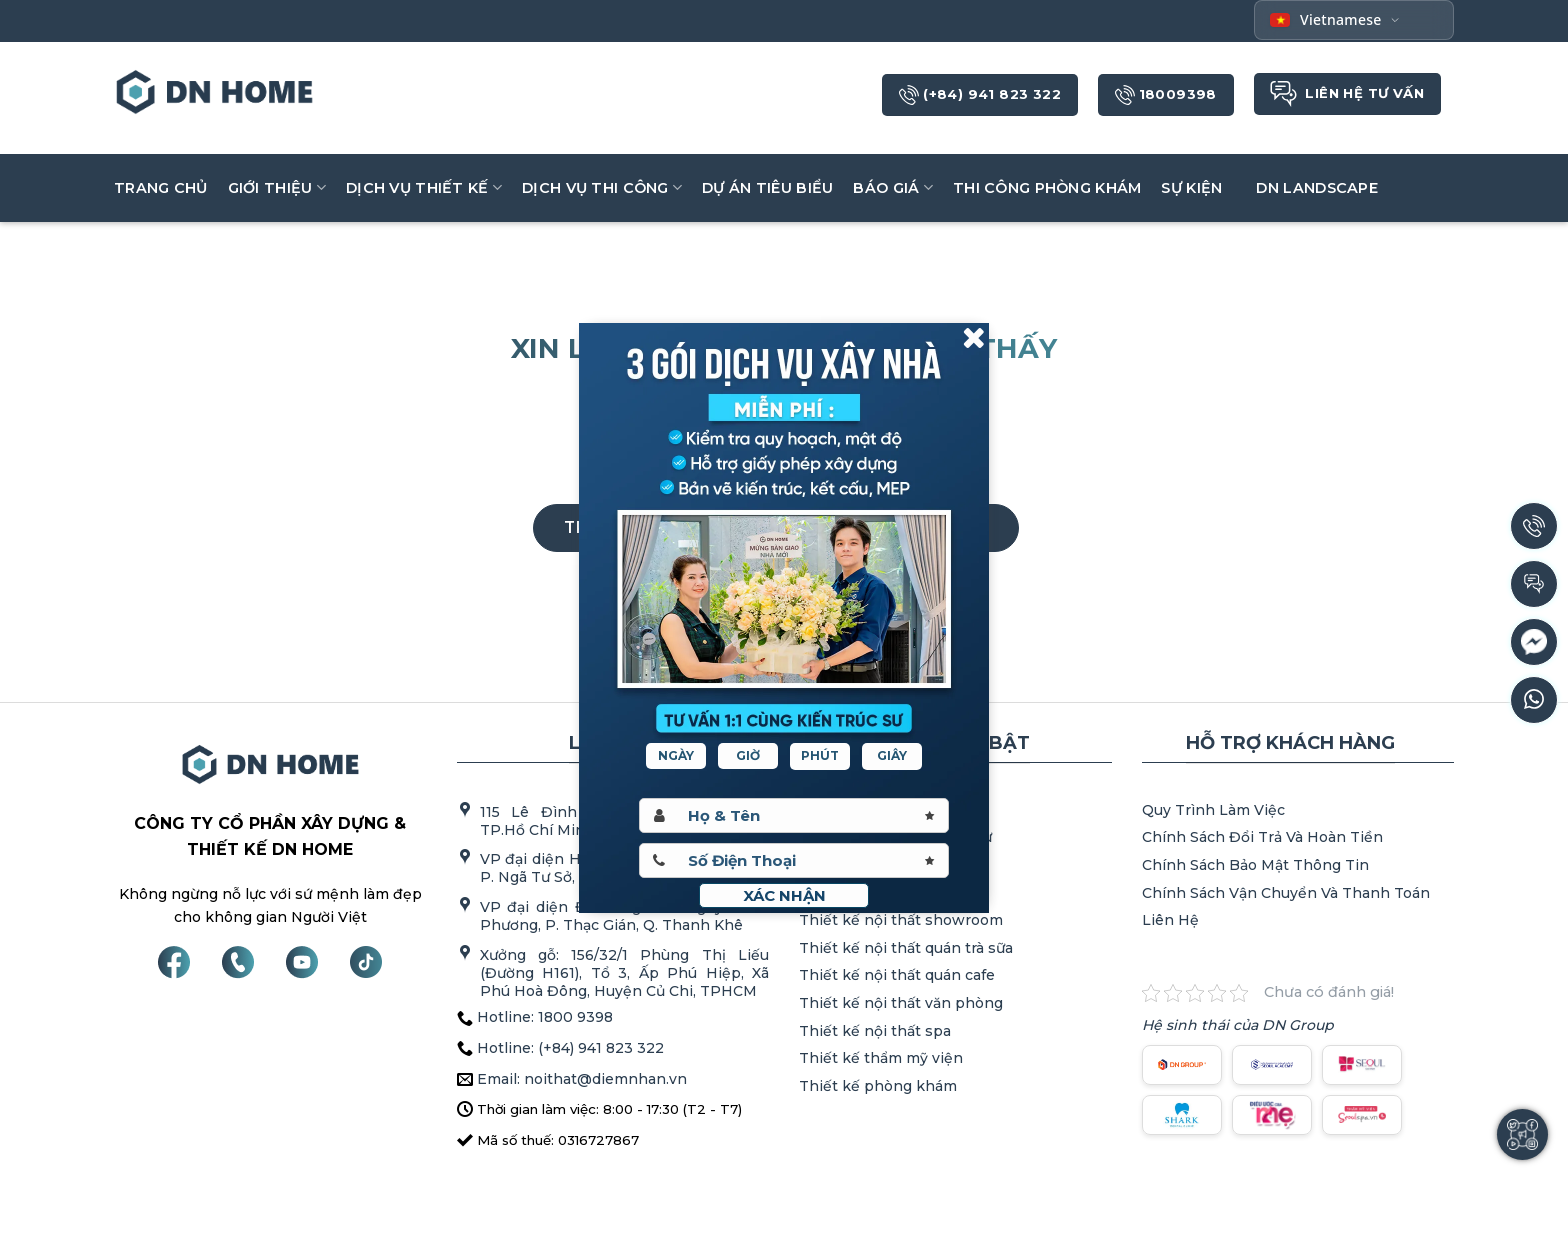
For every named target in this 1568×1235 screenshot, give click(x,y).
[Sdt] (794, 860)
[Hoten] (794, 815)
